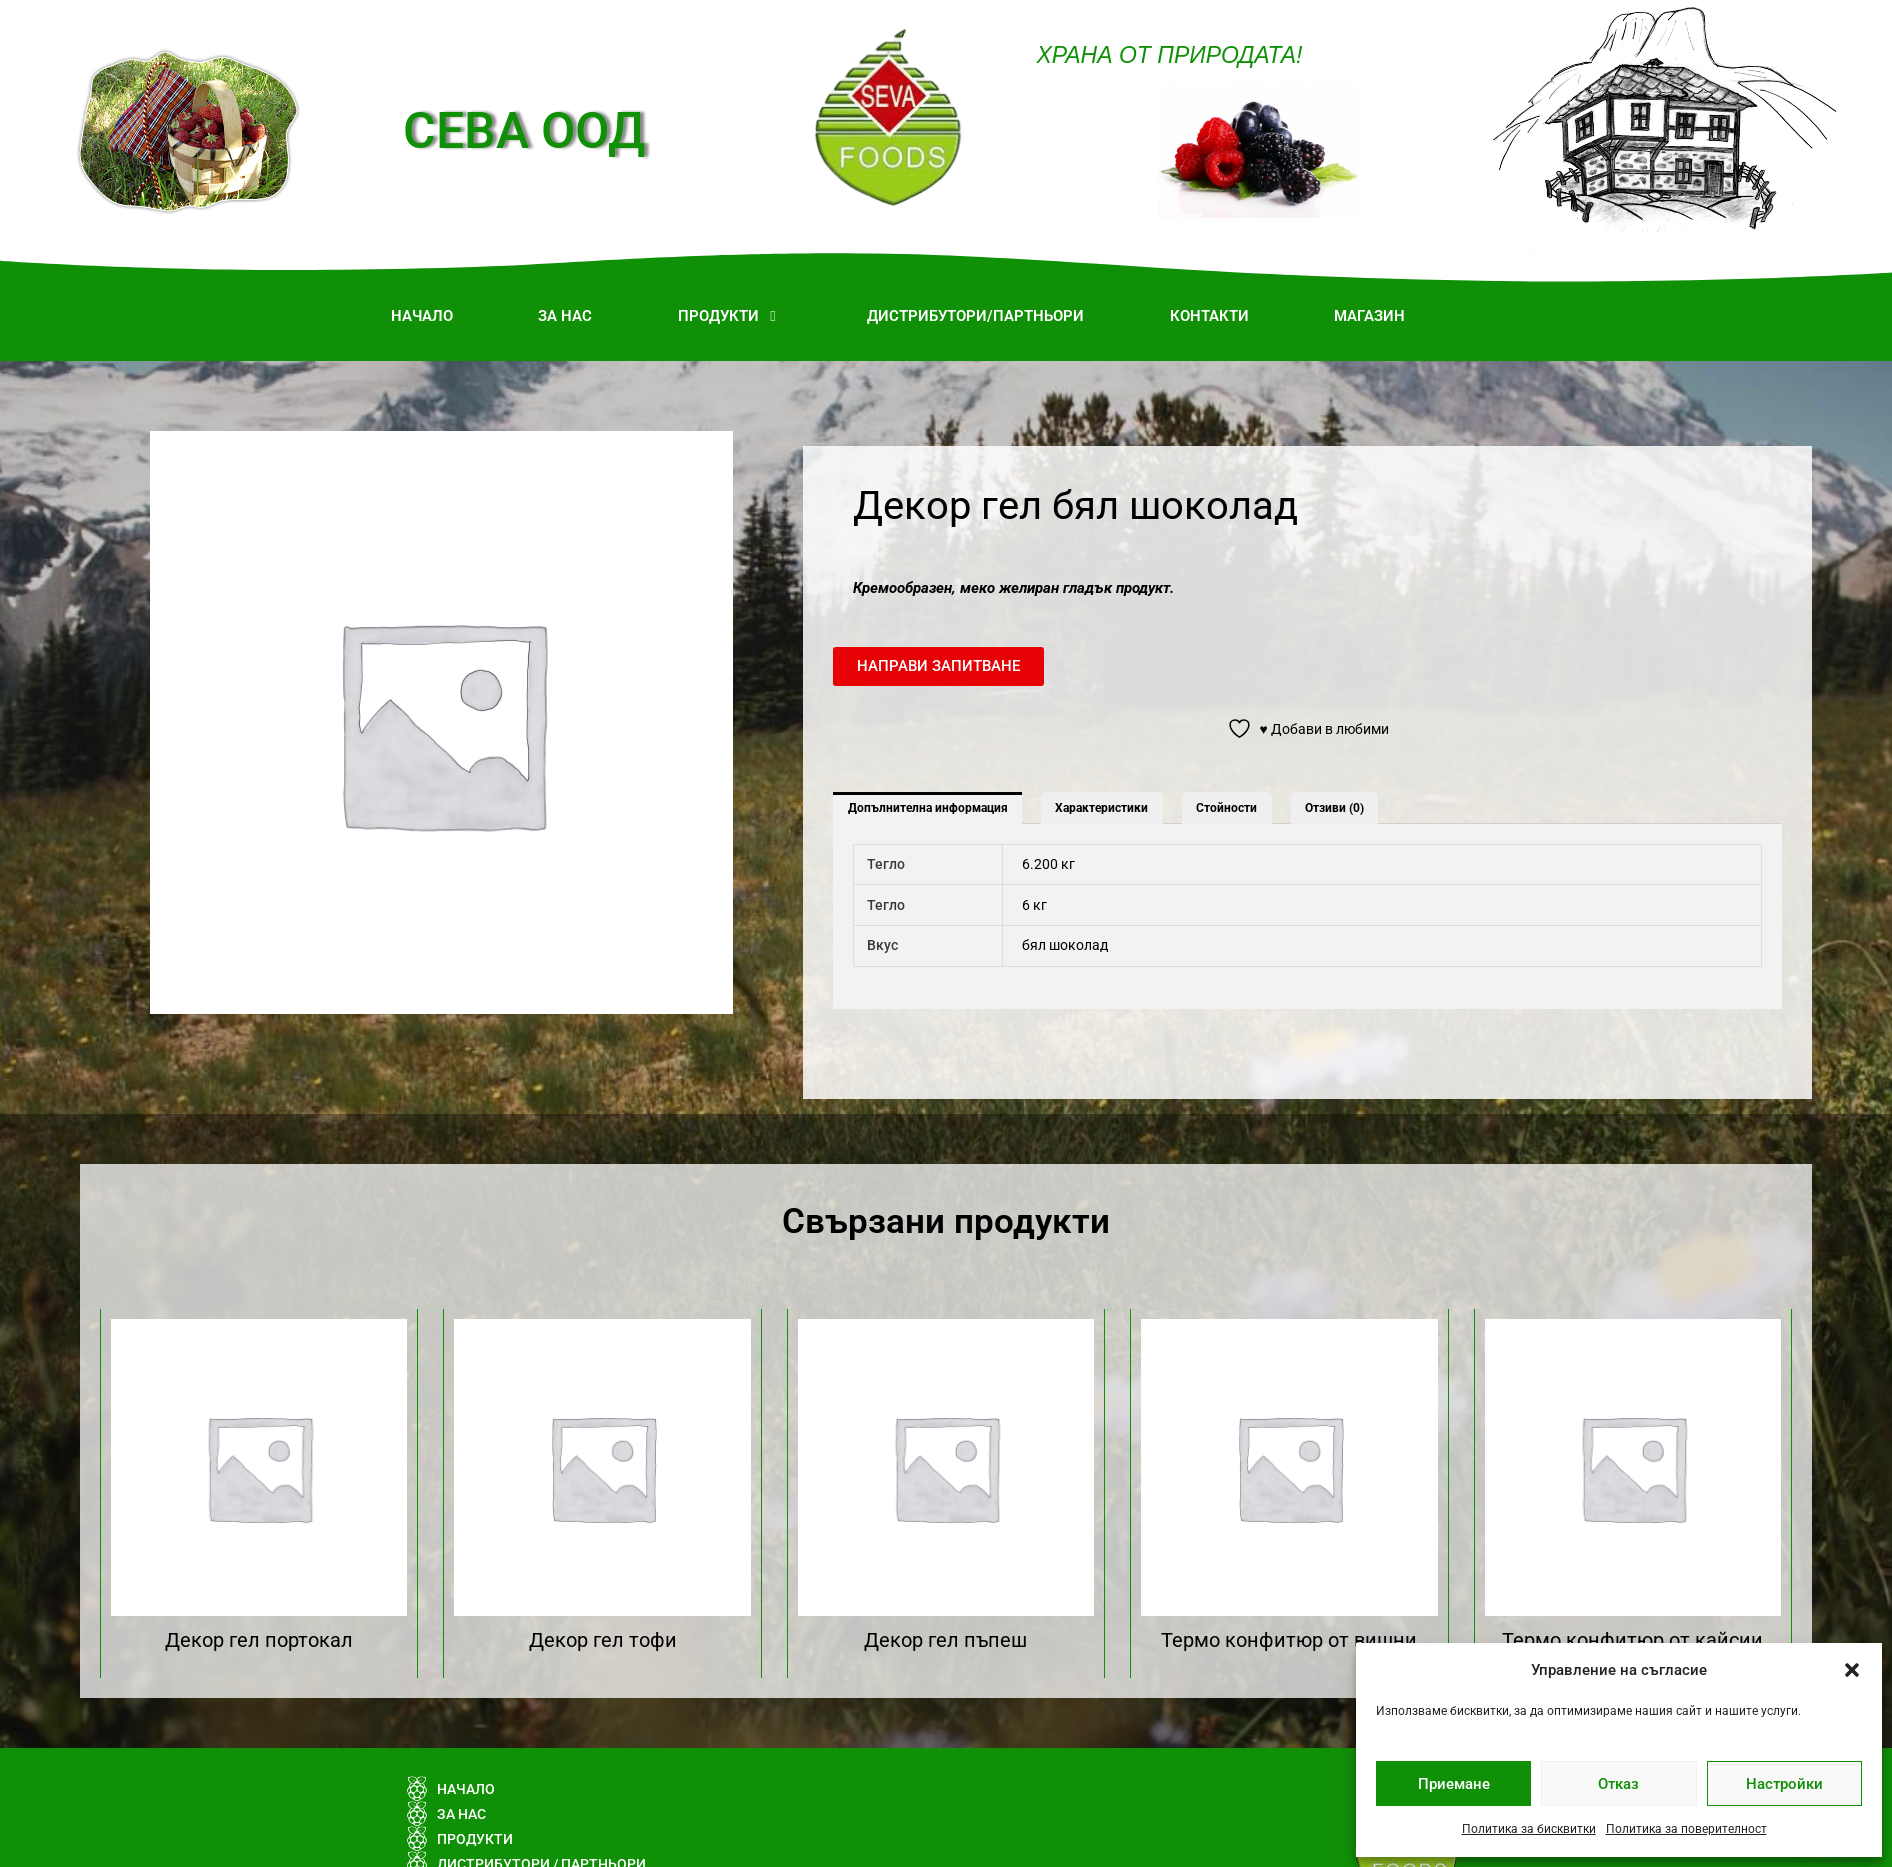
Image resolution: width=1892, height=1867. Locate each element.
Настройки (1784, 1784)
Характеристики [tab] (1101, 808)
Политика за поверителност (1686, 1829)
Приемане (1454, 1784)
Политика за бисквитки (1529, 1829)
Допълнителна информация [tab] (928, 808)
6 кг (1034, 905)
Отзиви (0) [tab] (1334, 808)
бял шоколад (1065, 945)
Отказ (1618, 1784)
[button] (1852, 1670)
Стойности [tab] (1226, 808)
